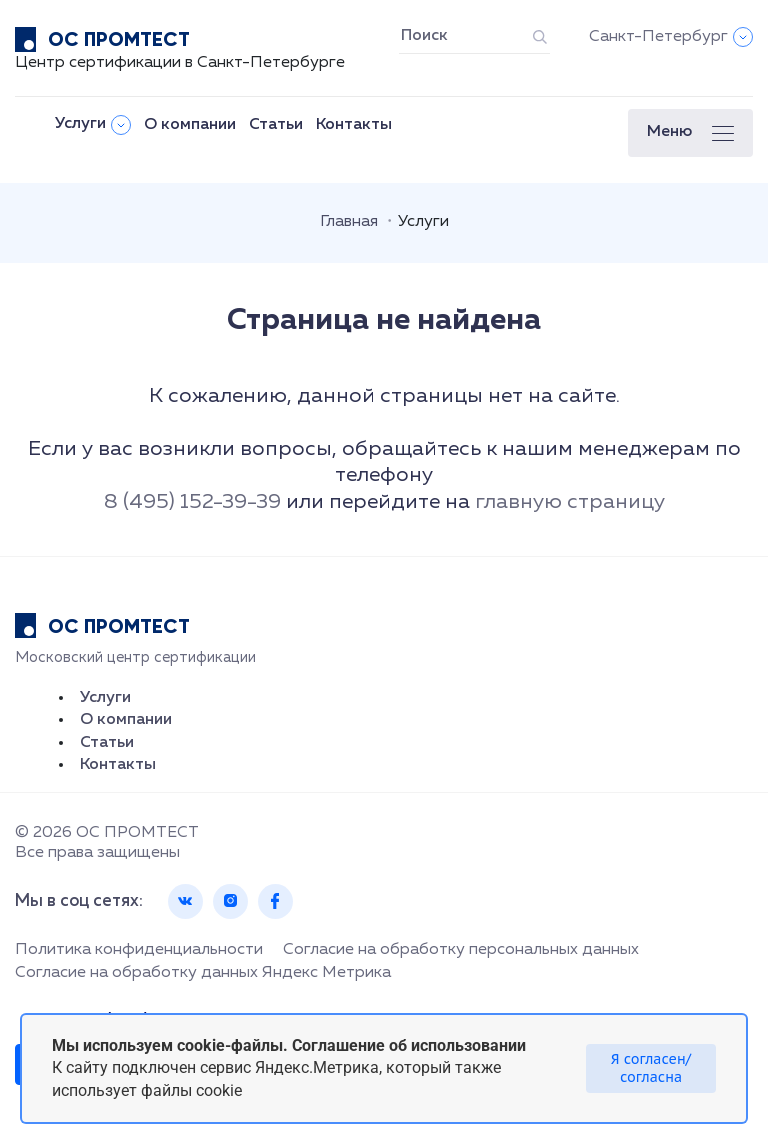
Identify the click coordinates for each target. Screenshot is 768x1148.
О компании (190, 125)
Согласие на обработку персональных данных (461, 950)
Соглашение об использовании (409, 1045)
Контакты (354, 125)
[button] (690, 133)
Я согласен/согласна (651, 1068)
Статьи (276, 125)
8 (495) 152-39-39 (192, 502)
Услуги (80, 124)
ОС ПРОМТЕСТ (119, 39)
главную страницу (570, 502)
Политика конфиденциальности (139, 950)
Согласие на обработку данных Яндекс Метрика (203, 973)
